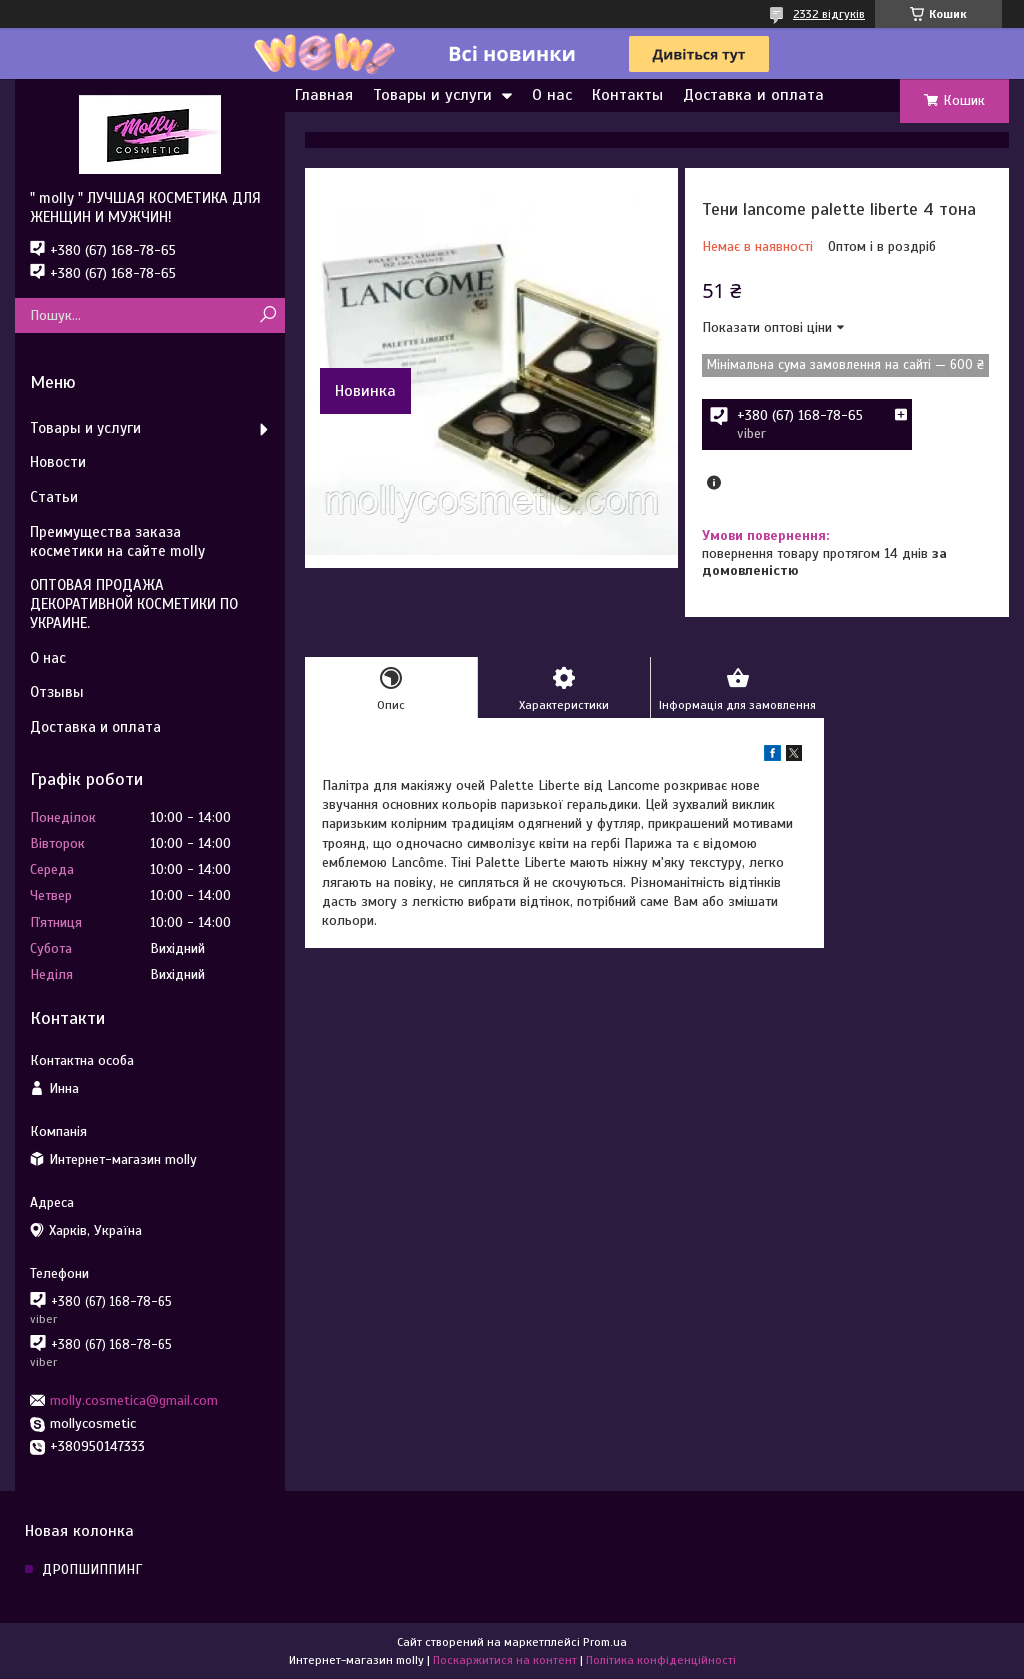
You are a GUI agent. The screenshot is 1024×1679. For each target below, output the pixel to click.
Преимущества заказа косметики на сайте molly (117, 541)
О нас (552, 95)
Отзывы (57, 692)
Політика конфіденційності (661, 1660)
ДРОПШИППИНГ (92, 1569)
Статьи (54, 497)
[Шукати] (267, 315)
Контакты (627, 95)
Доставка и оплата (753, 95)
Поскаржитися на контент (505, 1660)
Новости (58, 462)
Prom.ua (605, 1642)
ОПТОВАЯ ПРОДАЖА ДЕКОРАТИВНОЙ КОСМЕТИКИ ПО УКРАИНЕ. (134, 604)
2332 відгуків (829, 14)
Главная (324, 95)
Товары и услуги (432, 95)
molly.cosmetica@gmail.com (134, 1400)
